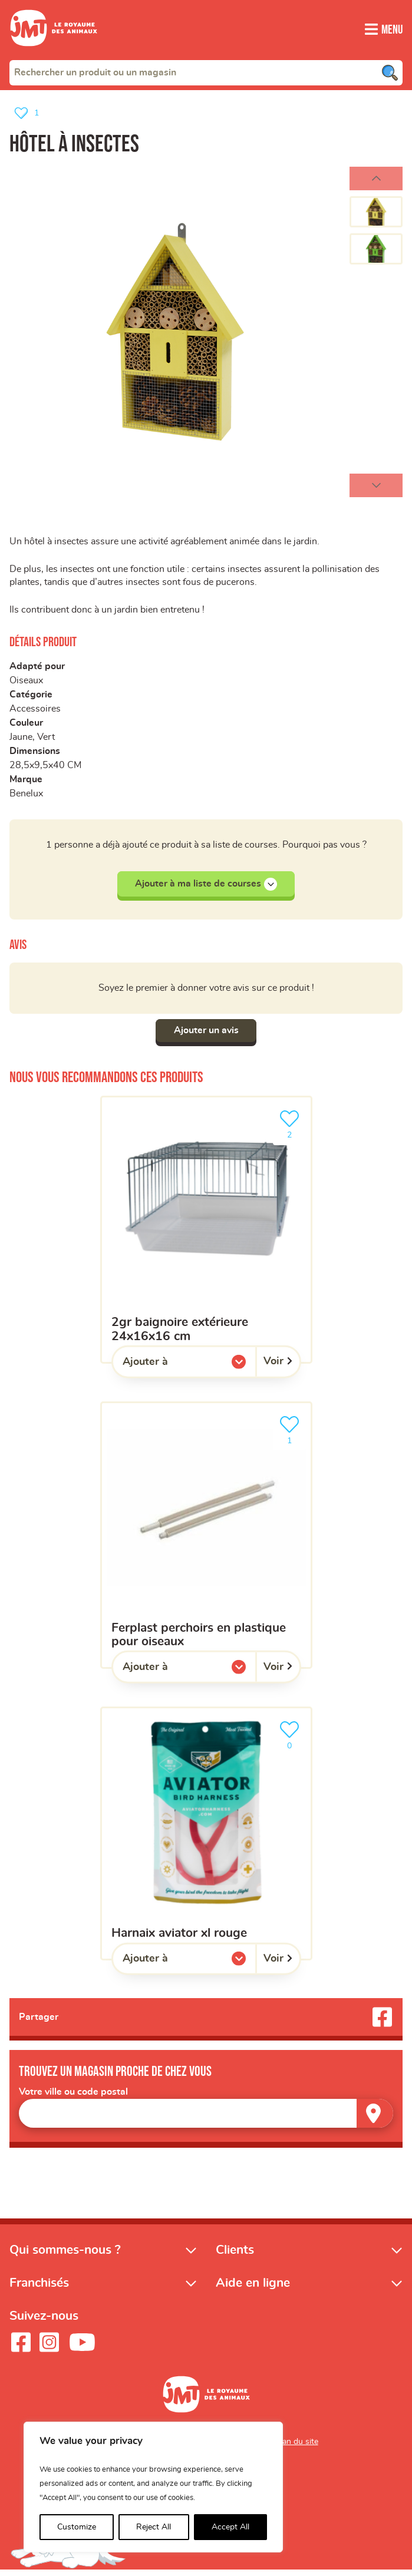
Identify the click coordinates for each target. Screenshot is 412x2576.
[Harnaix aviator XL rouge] (206, 1838)
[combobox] (206, 72)
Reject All (153, 2527)
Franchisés (39, 2288)
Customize (76, 2527)
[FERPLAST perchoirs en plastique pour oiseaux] (206, 1539)
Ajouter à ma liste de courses (206, 887)
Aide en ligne (253, 2288)
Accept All (230, 2527)
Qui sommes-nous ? (65, 2255)
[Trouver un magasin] (375, 2118)
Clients (235, 2255)
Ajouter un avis (206, 1035)
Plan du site (296, 2447)
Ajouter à (169, 1369)
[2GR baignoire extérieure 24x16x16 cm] (206, 1234)
